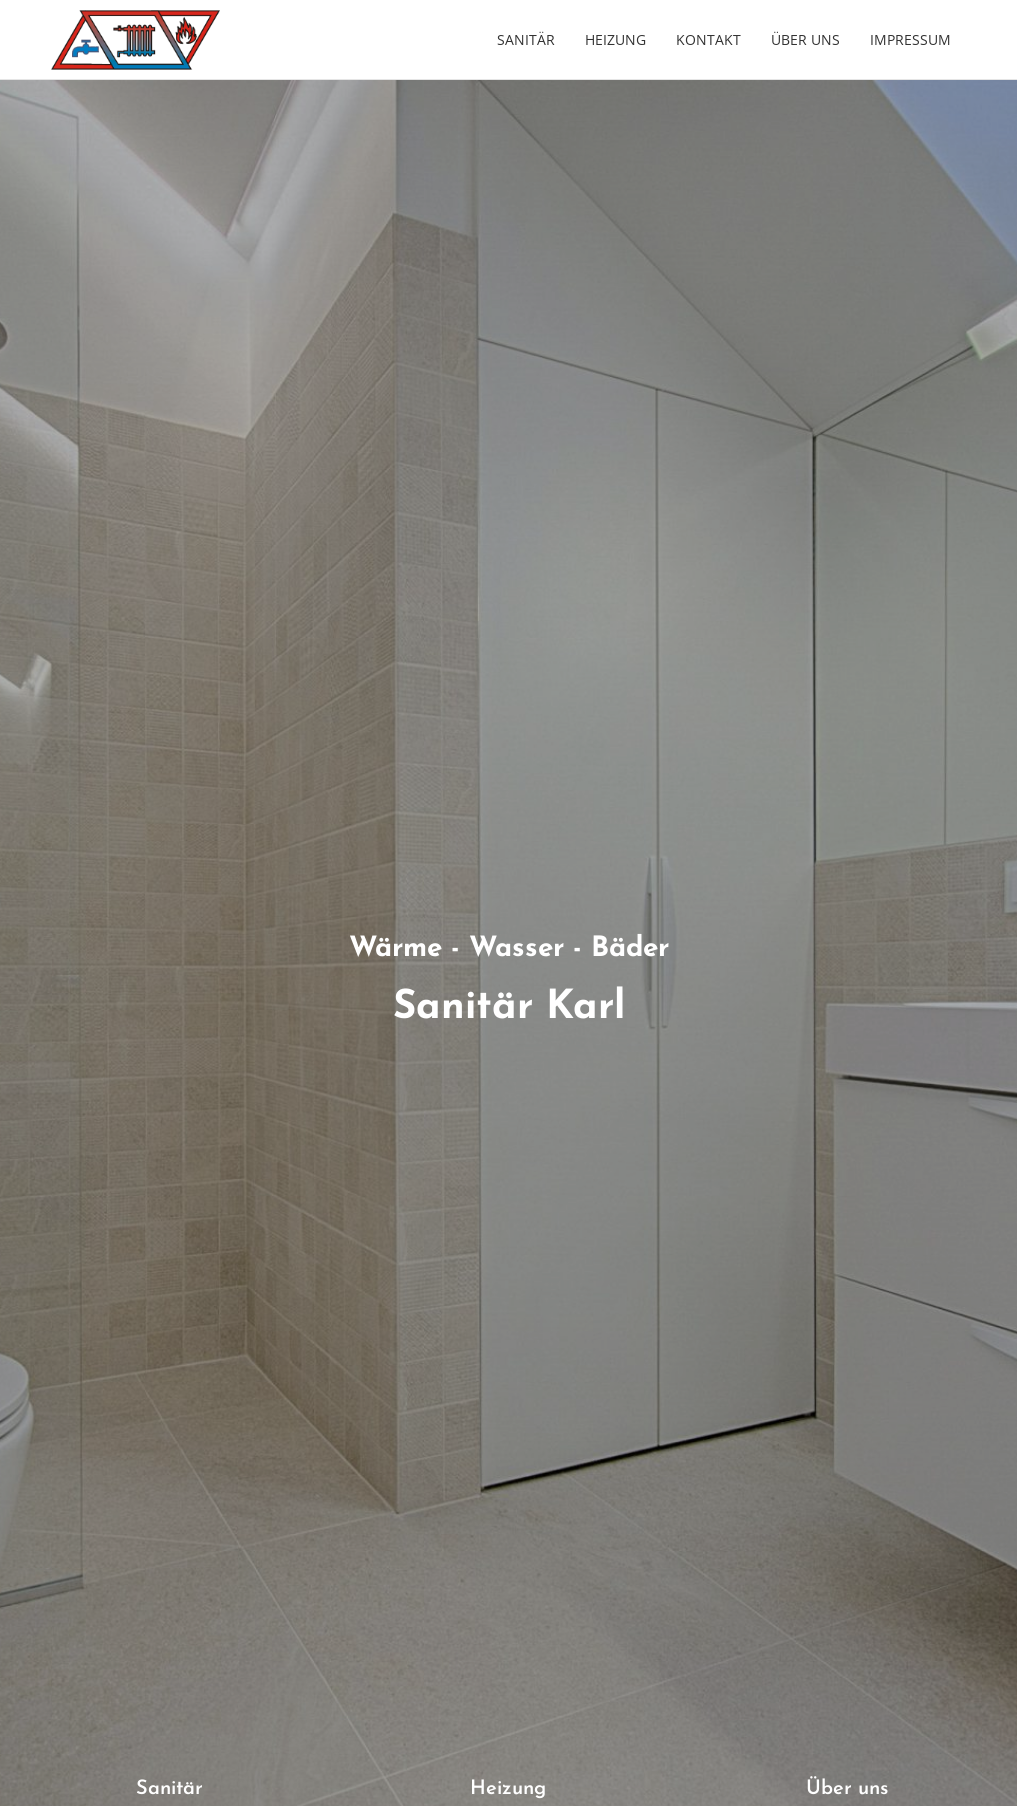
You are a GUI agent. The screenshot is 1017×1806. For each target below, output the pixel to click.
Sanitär (526, 39)
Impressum (910, 39)
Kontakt (708, 39)
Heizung (615, 39)
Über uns (805, 39)
